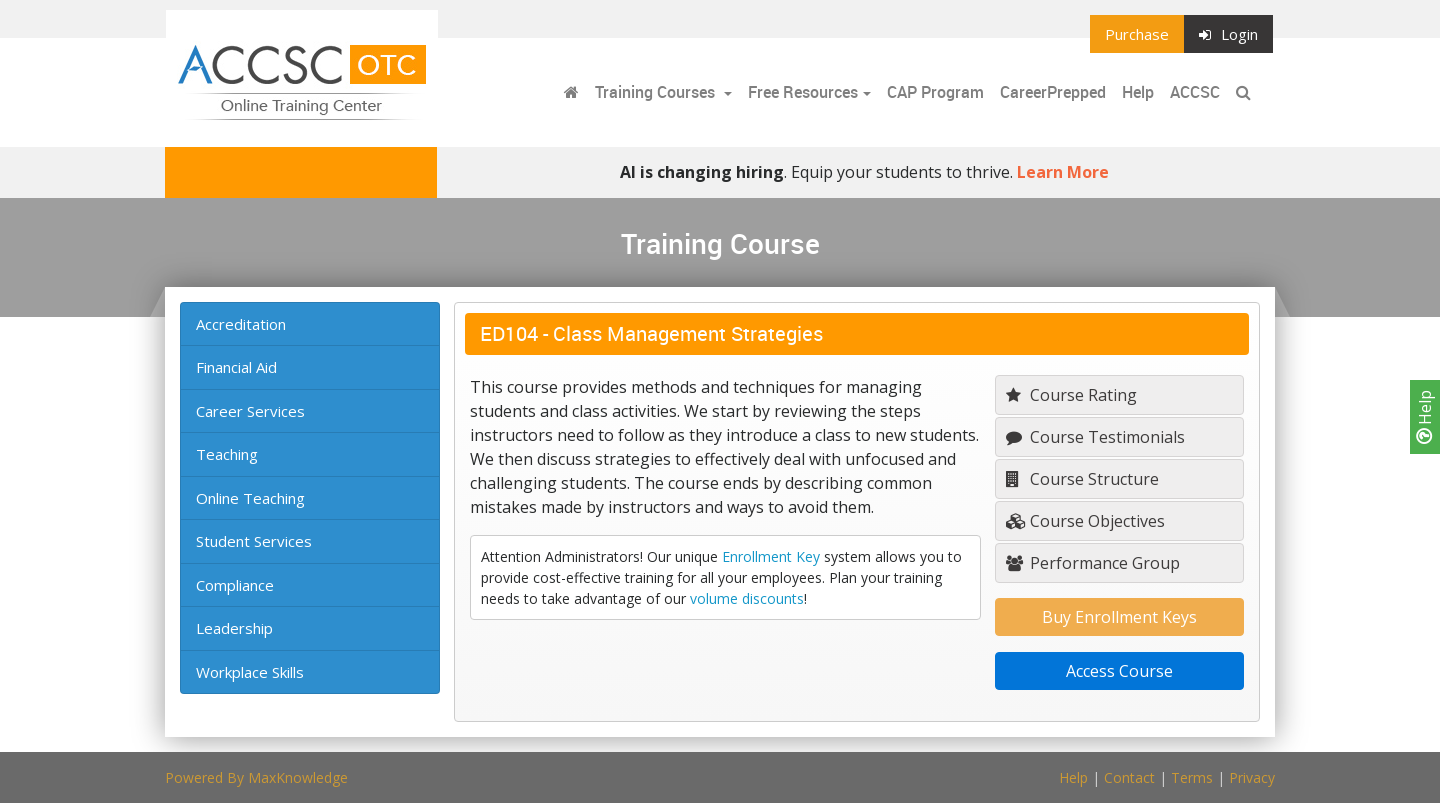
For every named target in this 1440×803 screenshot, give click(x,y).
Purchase (1137, 34)
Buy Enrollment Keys (1119, 617)
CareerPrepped (1053, 92)
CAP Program (935, 92)
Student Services (254, 541)
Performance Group (1093, 563)
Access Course (1119, 671)
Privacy (1252, 777)
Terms (1192, 777)
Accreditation (241, 324)
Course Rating (1071, 395)
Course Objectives (1085, 521)
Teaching (227, 454)
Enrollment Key (771, 556)
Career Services (250, 411)
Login (1228, 34)
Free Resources (803, 92)
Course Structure (1082, 479)
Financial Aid (236, 367)
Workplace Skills (250, 672)
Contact (1129, 777)
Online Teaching (250, 498)
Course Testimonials (1095, 437)
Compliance (235, 585)
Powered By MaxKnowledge (256, 777)
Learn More (1063, 172)
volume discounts (747, 598)
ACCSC (1195, 92)
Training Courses (657, 92)
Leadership (234, 628)
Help (1425, 417)
